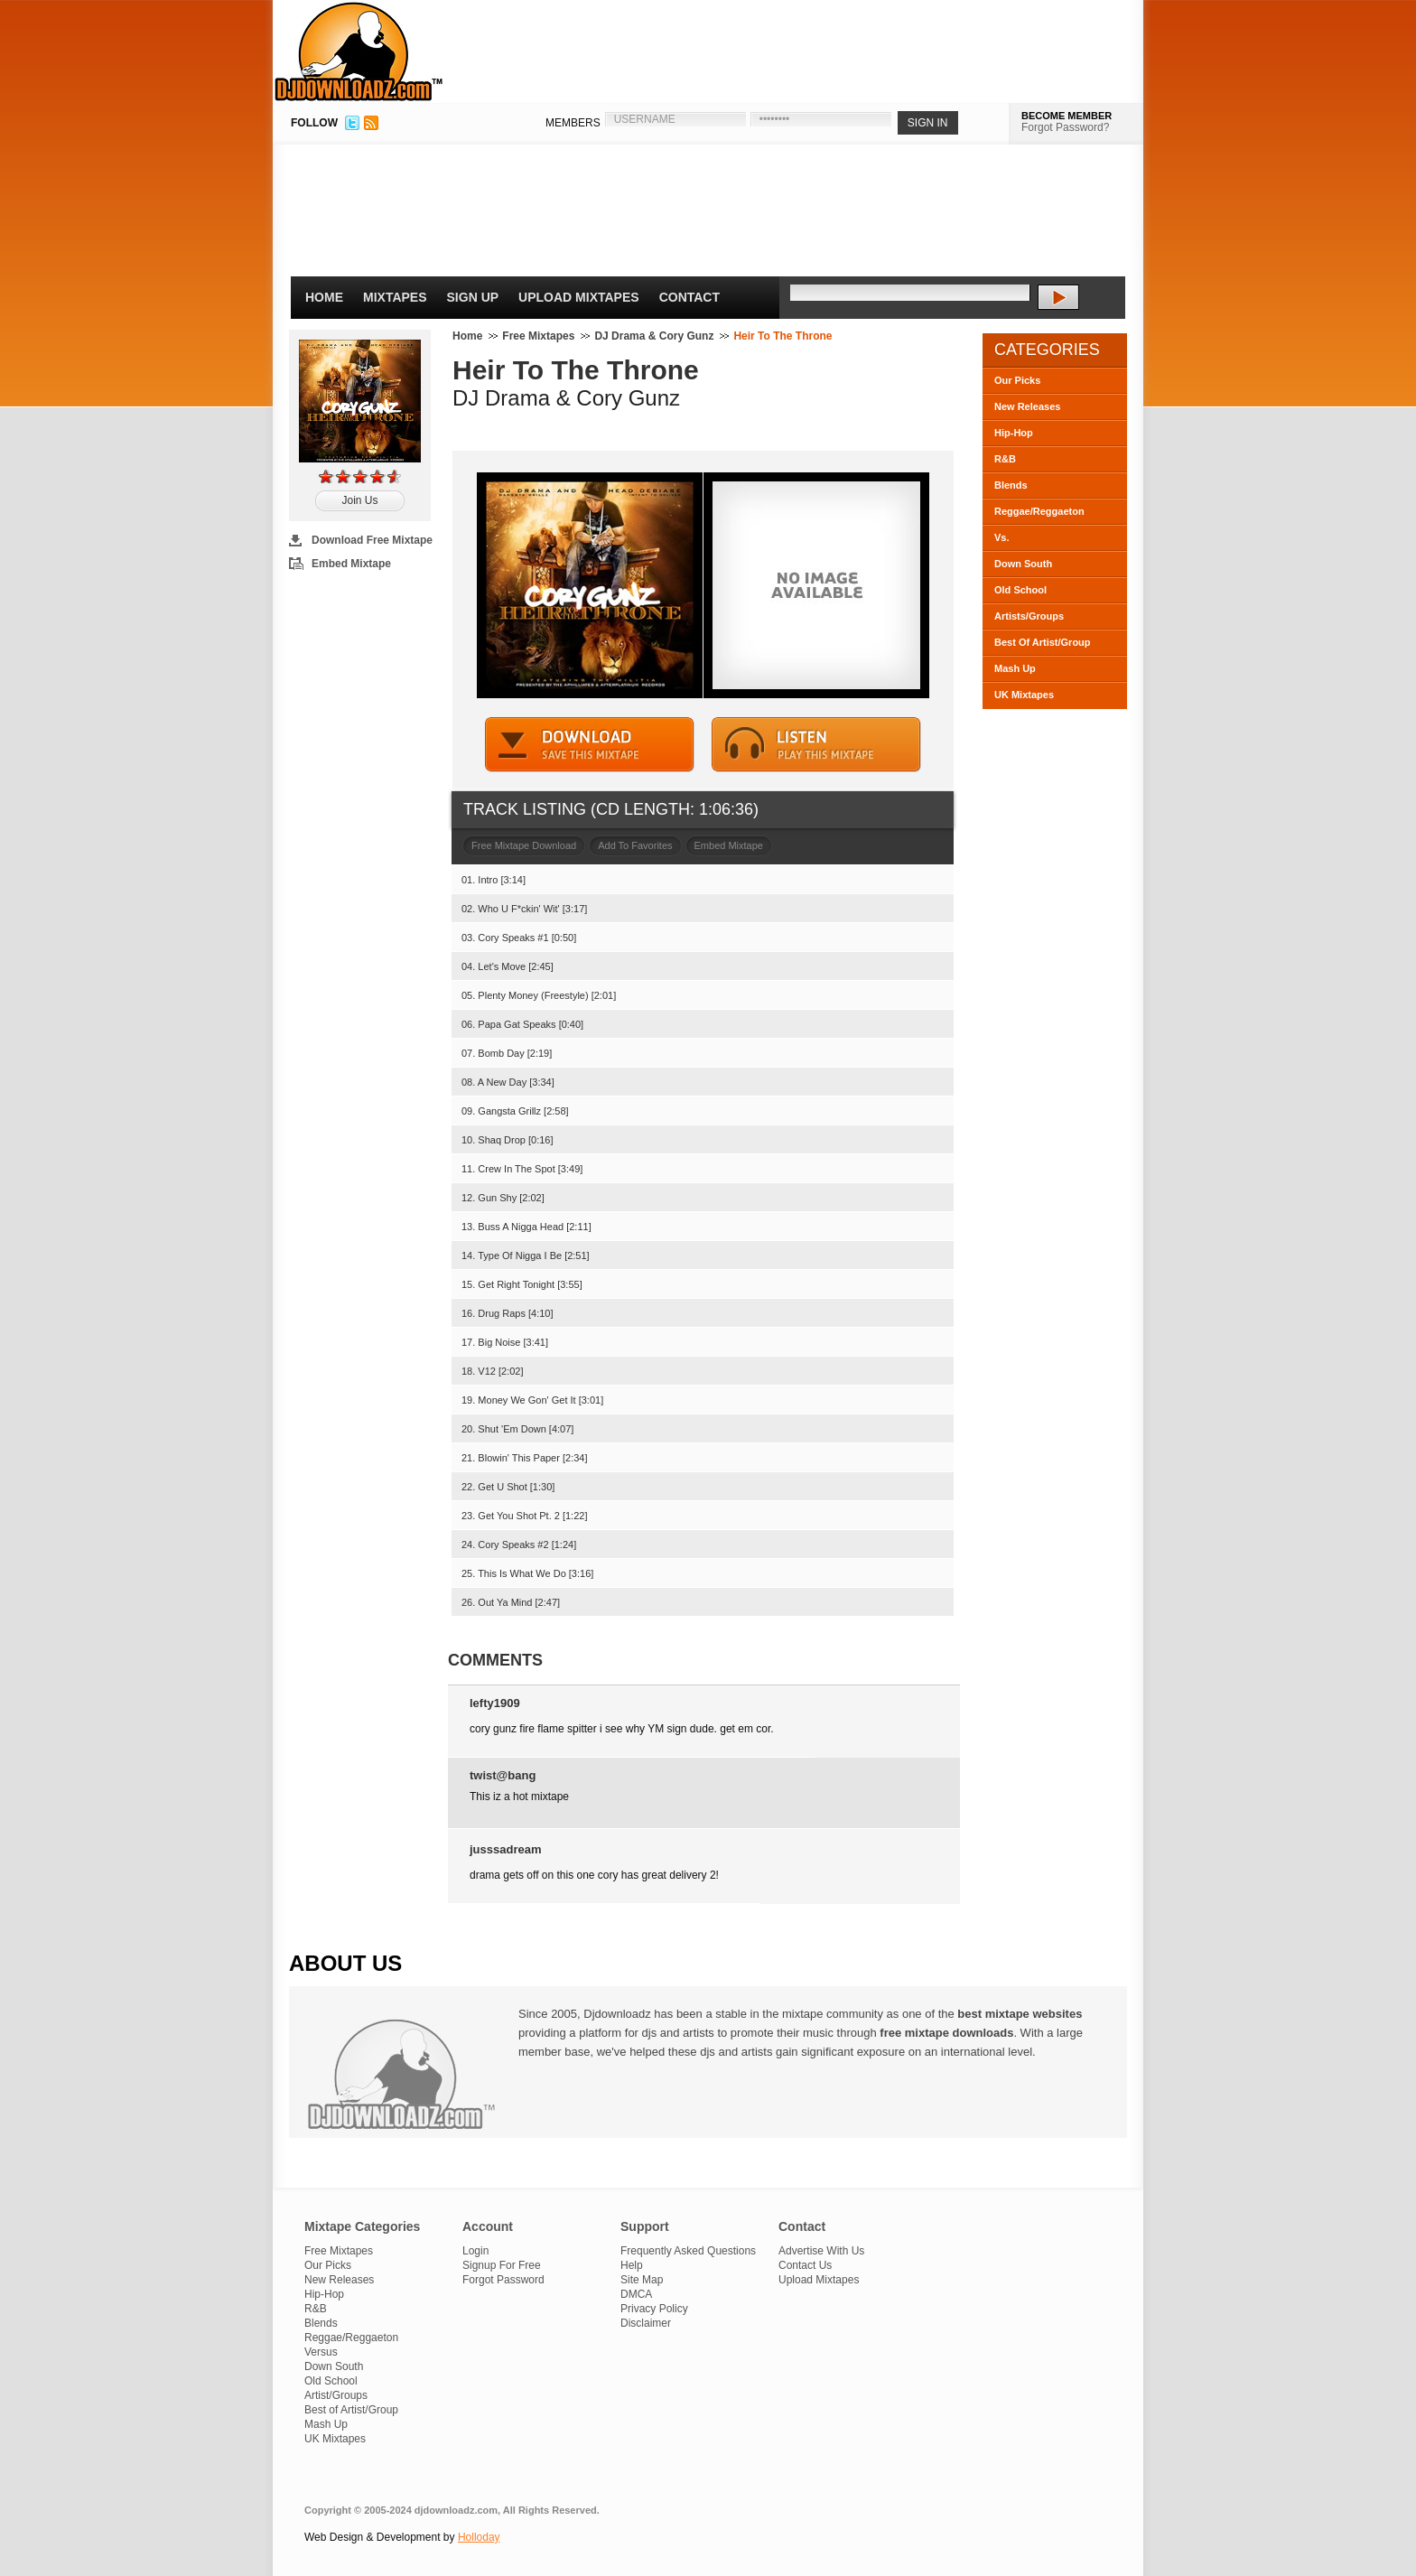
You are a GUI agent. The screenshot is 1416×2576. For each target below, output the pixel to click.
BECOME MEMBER (1066, 115)
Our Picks (1017, 380)
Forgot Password (503, 2279)
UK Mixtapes (1024, 694)
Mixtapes (395, 297)
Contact (689, 297)
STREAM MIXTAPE (816, 744)
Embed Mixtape (351, 563)
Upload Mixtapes (578, 297)
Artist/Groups (336, 2395)
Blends (1011, 485)
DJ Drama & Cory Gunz (653, 336)
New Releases (1027, 406)
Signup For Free (501, 2265)
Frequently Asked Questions (688, 2251)
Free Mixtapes (538, 336)
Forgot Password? (1065, 127)
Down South (1023, 563)
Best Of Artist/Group (1042, 642)
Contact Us (805, 2265)
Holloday (479, 2537)
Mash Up (1015, 668)
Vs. (1002, 537)
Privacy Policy (654, 2308)
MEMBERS (573, 123)
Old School (1020, 589)
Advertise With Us (821, 2251)
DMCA (636, 2294)
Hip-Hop (1013, 432)
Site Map (641, 2279)
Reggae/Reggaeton (1039, 511)
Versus (321, 2352)
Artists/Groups (1029, 616)
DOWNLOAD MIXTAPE (589, 744)
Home (324, 297)
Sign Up (473, 297)
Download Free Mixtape (372, 540)
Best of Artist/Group (351, 2409)
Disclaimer (645, 2323)
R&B (1005, 458)
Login (475, 2251)
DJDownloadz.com (359, 51)
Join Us (359, 500)
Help (631, 2265)
